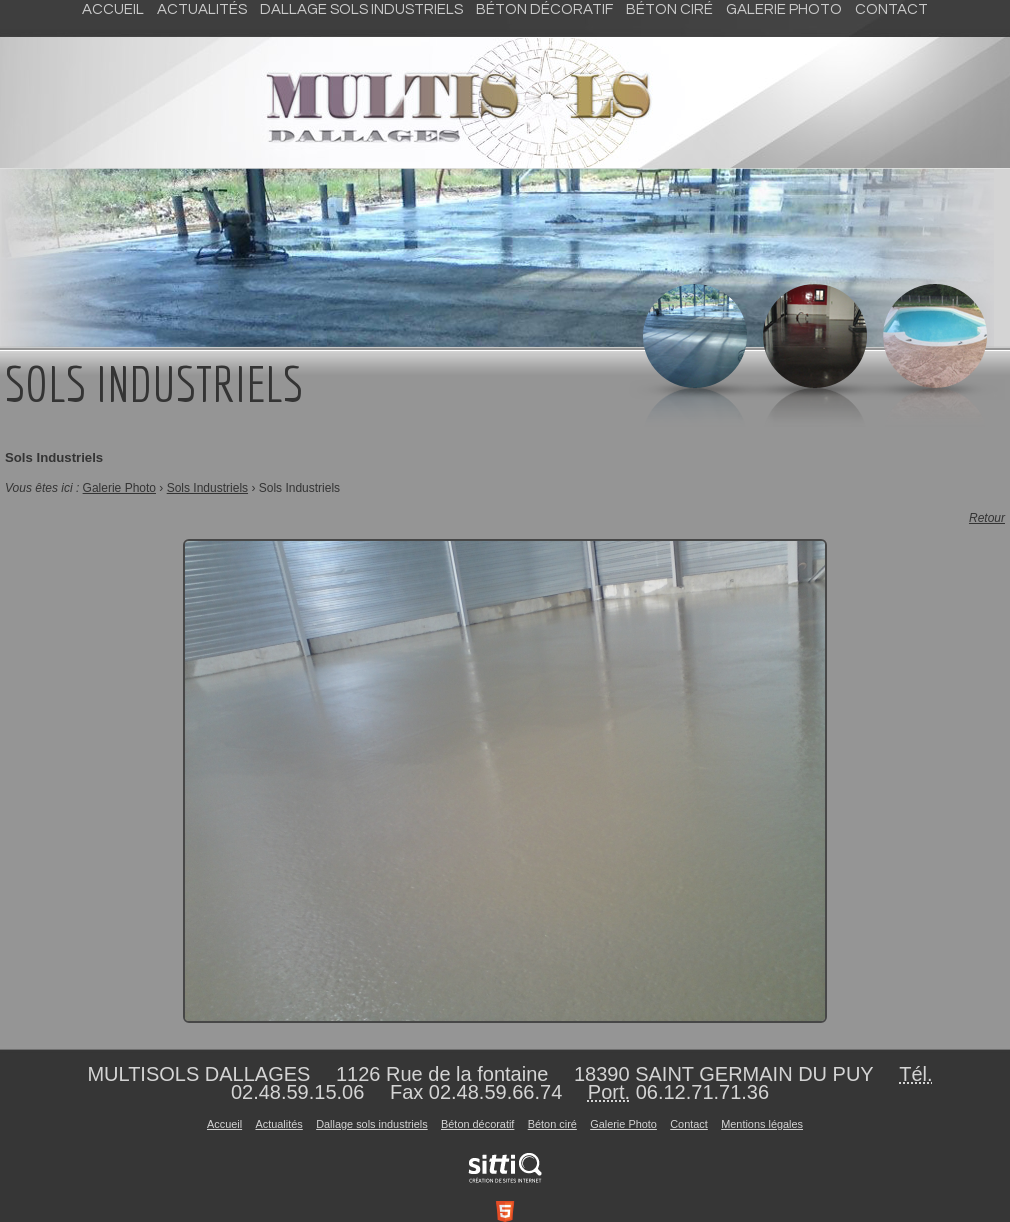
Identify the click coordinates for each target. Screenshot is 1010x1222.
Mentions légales (762, 1124)
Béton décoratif (544, 9)
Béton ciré (669, 9)
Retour (987, 518)
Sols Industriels (207, 488)
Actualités (202, 9)
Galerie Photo (784, 9)
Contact (891, 9)
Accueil (113, 9)
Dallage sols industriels (361, 9)
